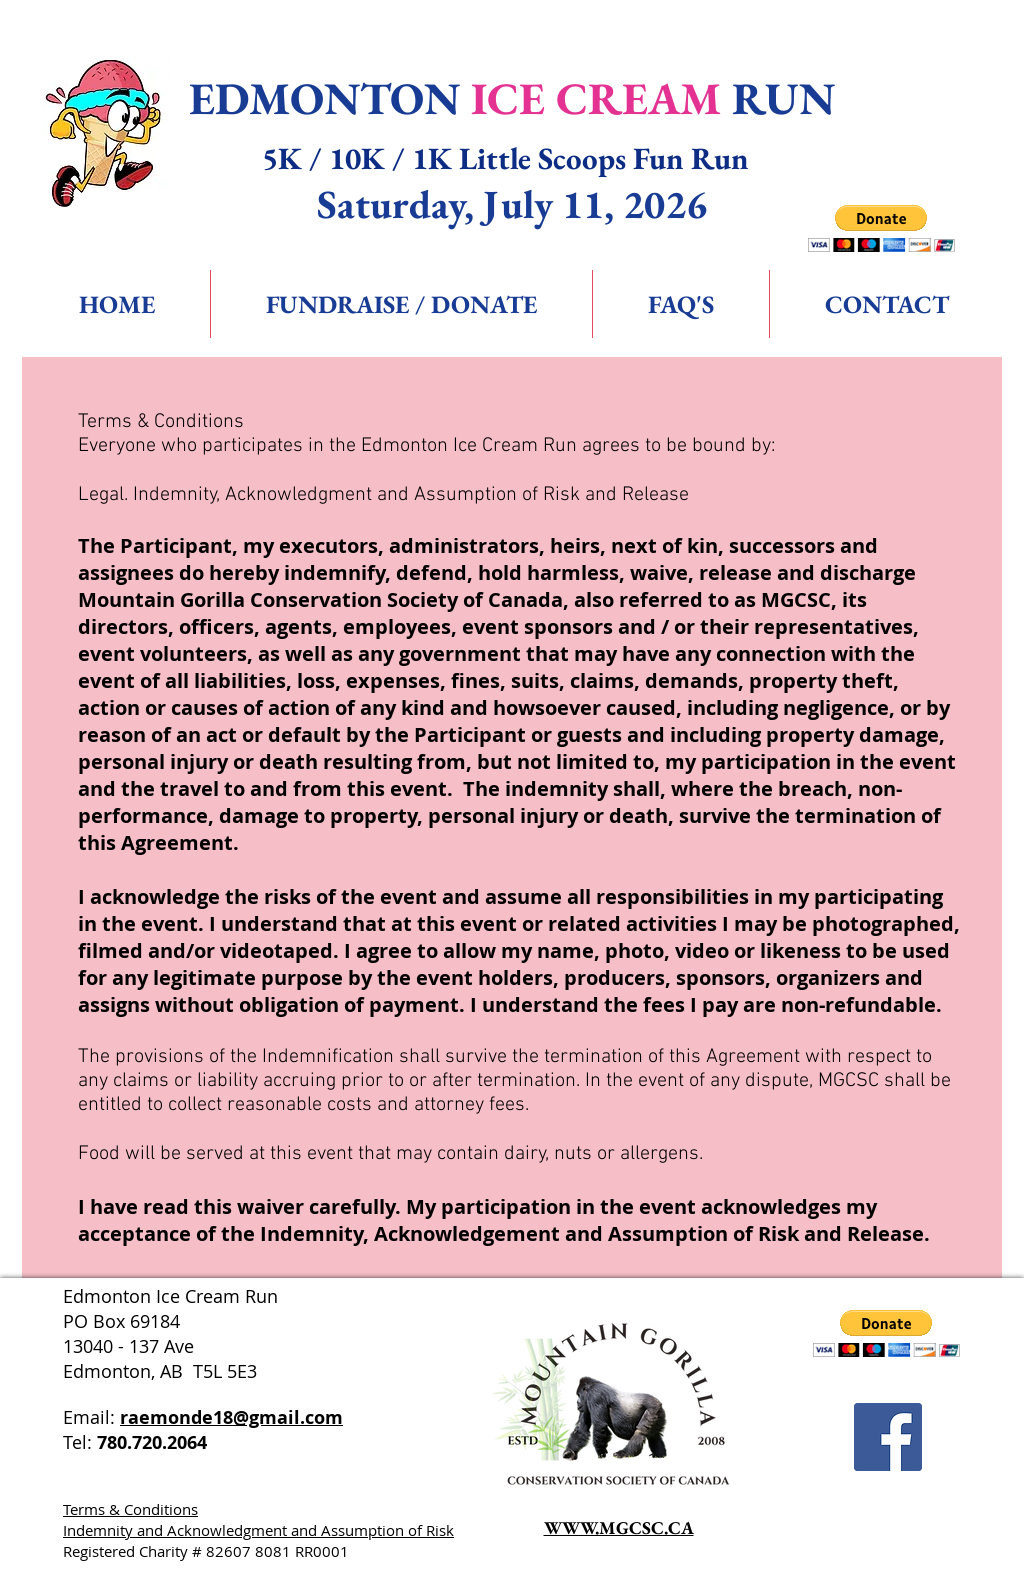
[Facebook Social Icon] (888, 1437)
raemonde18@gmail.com (231, 1417)
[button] (881, 228)
